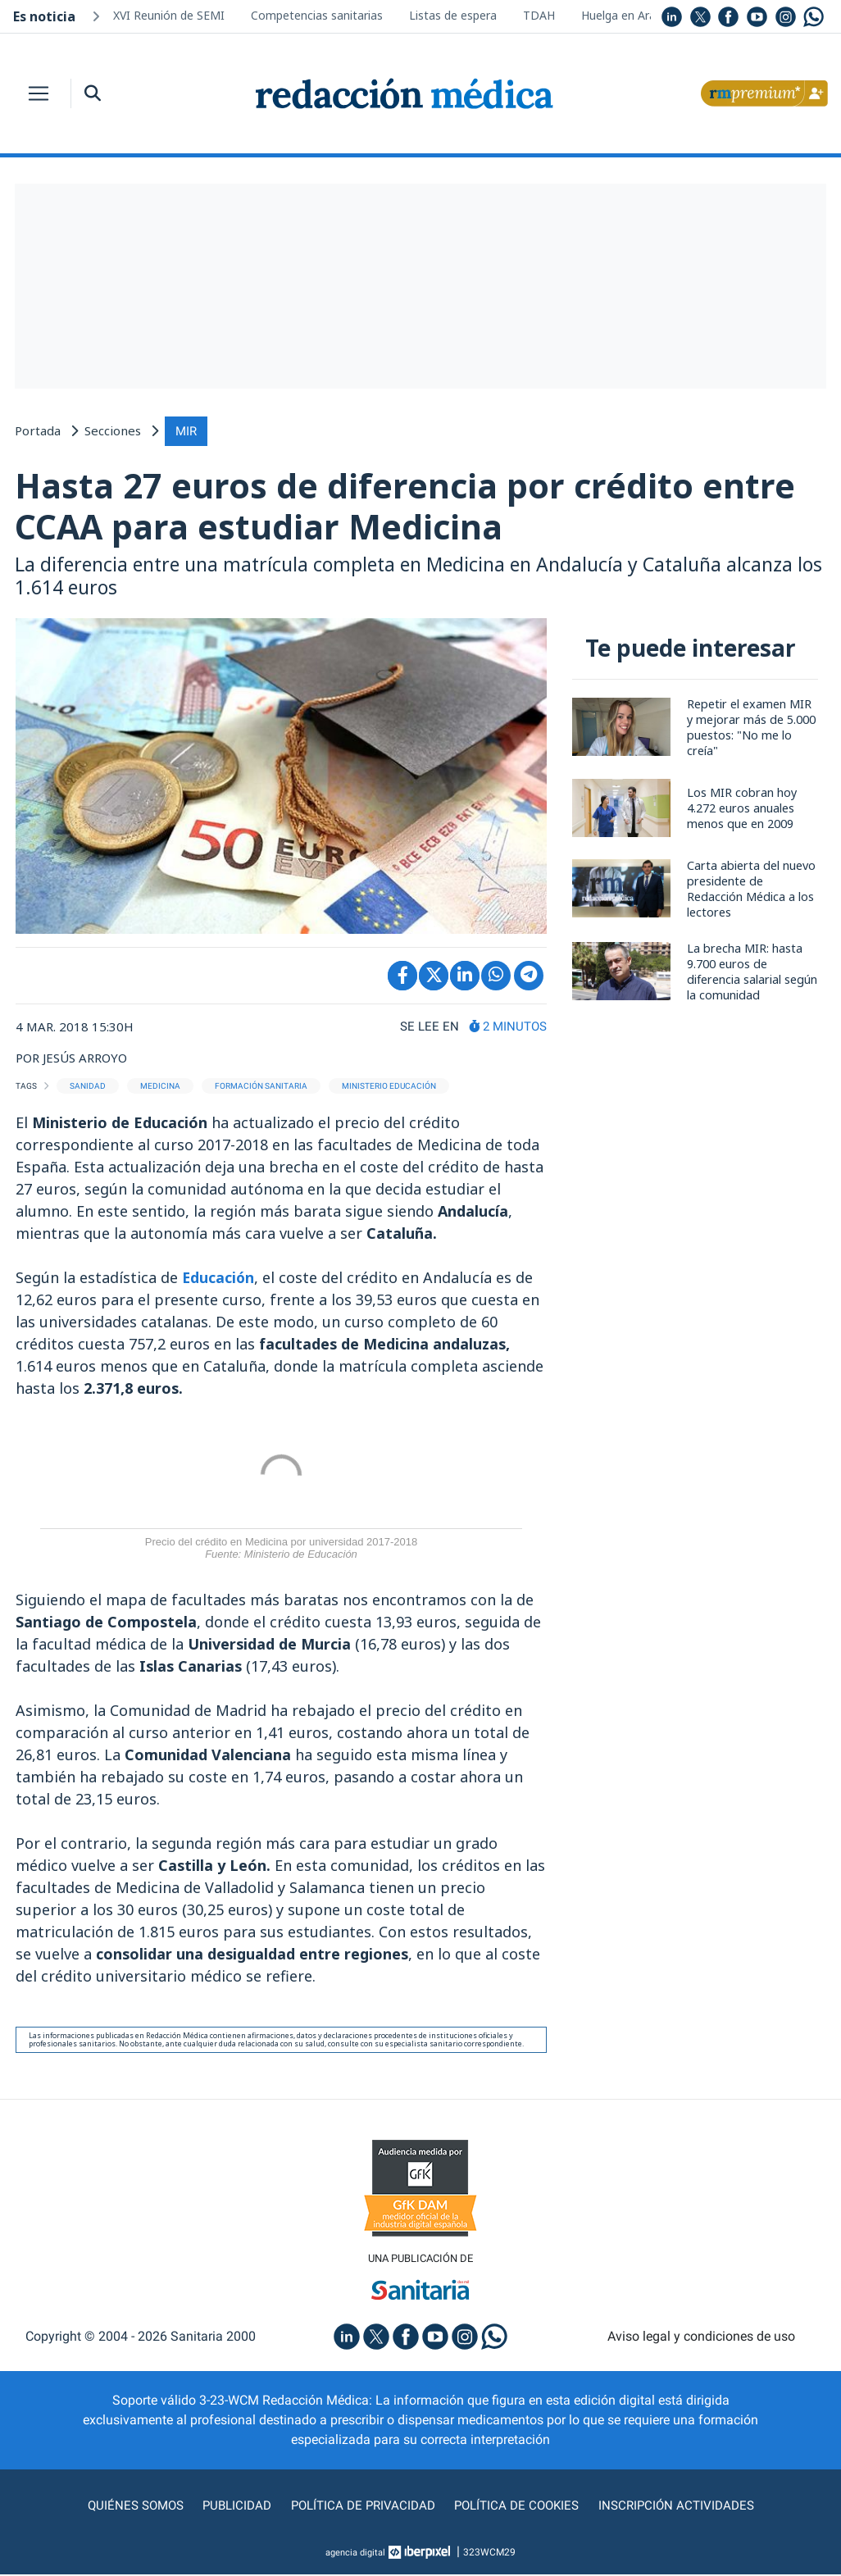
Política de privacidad (361, 2507)
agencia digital (356, 2554)
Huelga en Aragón (628, 15)
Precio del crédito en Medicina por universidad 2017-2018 (281, 1548)
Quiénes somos (129, 2507)
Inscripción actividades (683, 2507)
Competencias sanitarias (317, 15)
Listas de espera (453, 15)
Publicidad (232, 2507)
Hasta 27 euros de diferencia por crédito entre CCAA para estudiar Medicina (409, 505)
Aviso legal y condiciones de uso (701, 2337)
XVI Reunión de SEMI (169, 15)
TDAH (539, 15)
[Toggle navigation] (38, 93)
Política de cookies (519, 2507)
